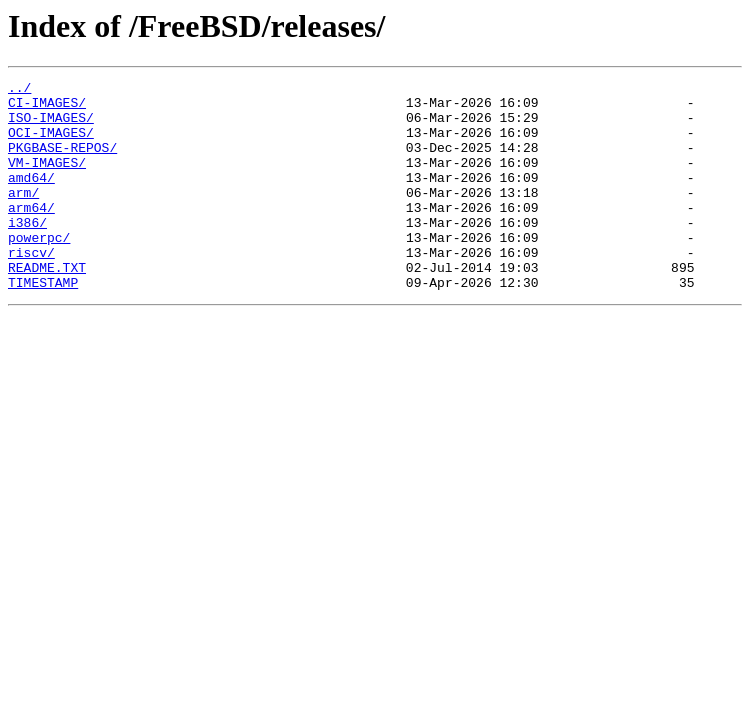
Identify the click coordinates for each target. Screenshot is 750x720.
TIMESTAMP (43, 324)
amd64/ (31, 198)
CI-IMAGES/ (47, 108)
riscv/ (31, 288)
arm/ (23, 216)
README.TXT (47, 306)
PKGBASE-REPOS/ (62, 162)
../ (19, 90)
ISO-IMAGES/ (51, 126)
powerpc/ (39, 270)
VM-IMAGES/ (47, 180)
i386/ (27, 252)
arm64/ (31, 234)
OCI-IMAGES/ (51, 144)
